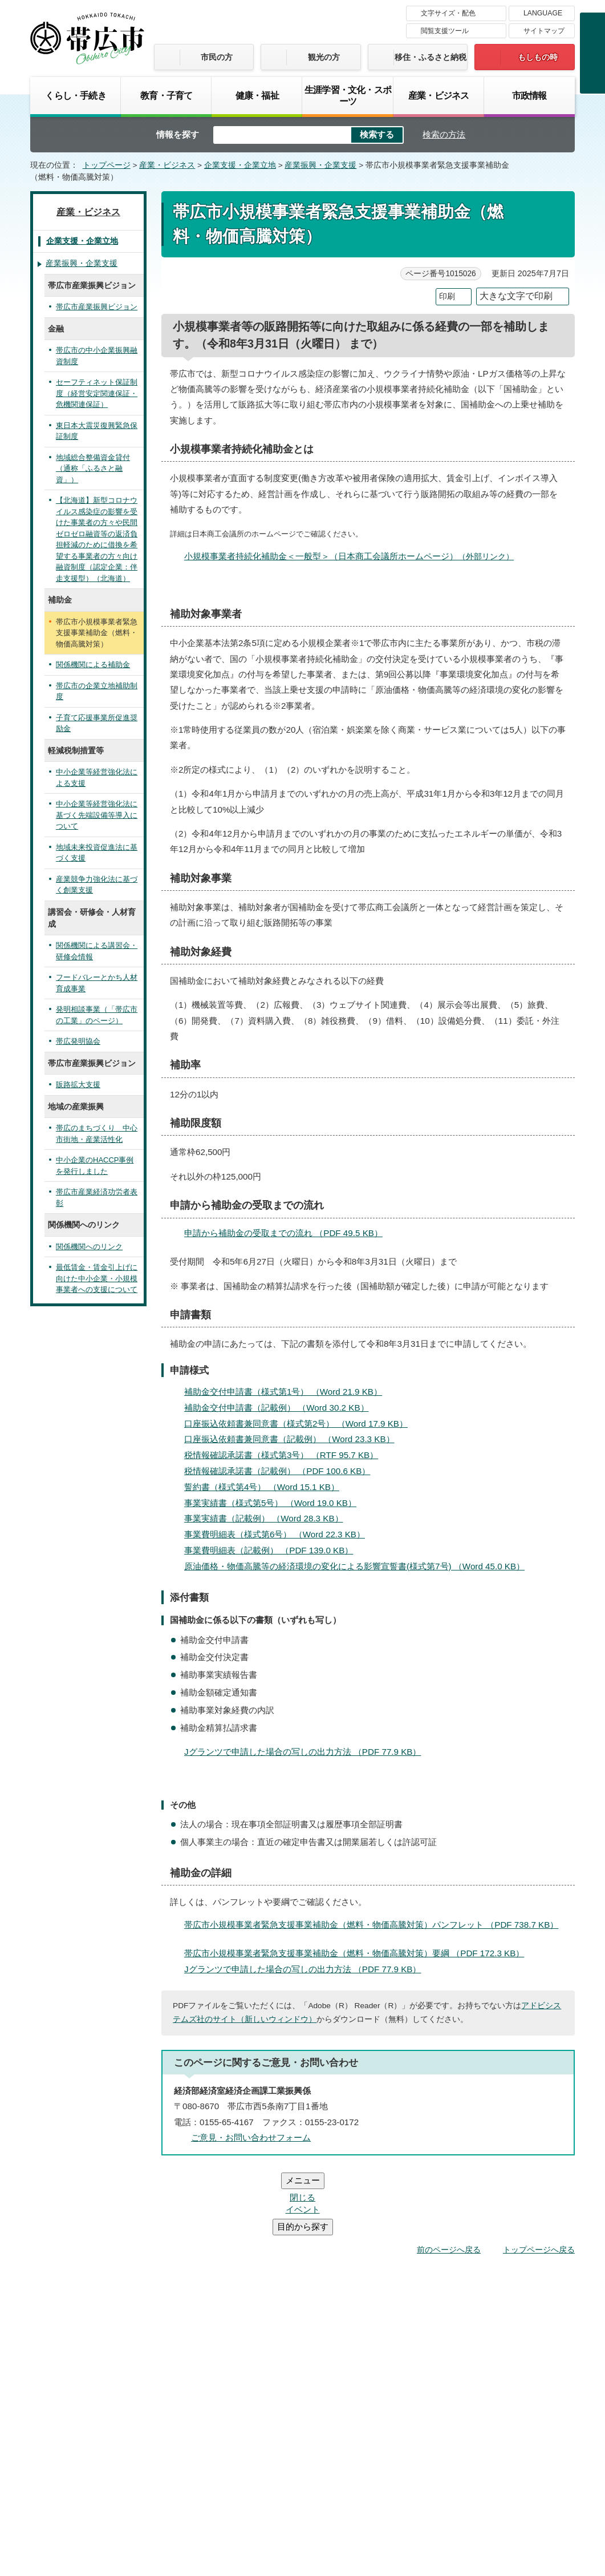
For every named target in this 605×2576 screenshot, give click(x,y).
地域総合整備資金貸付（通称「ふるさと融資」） (93, 468)
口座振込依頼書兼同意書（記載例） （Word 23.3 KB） (294, 1439)
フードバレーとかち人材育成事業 (96, 983)
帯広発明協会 (78, 1041)
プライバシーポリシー (408, 2406)
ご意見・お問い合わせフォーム (251, 2137)
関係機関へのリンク (89, 1246)
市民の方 (217, 57)
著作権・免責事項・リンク (288, 2406)
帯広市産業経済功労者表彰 (96, 1198)
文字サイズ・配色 (448, 13)
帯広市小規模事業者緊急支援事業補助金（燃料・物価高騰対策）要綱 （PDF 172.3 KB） (359, 1953)
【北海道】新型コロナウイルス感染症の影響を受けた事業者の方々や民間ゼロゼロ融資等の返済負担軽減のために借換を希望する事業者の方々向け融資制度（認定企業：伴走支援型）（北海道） (96, 539)
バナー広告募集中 (302, 2258)
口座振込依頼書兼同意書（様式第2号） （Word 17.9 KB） (300, 1423)
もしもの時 (538, 57)
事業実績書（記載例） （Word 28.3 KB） (268, 1518)
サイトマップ (544, 31)
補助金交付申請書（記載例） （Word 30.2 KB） (281, 1407)
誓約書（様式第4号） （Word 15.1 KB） (266, 1487)
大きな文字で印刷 (516, 296)
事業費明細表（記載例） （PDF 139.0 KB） (273, 1550)
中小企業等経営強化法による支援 (96, 778)
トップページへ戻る (539, 2181)
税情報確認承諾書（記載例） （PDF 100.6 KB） (282, 1471)
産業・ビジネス (438, 95)
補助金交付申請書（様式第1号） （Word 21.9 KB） (288, 1391)
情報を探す (177, 134)
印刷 (447, 296)
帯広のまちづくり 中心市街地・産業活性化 (96, 1134)
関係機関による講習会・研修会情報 (96, 951)
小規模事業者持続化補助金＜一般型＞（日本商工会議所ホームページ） (353, 556)
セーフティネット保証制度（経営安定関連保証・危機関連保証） (96, 393)
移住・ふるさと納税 (430, 57)
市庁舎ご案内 (137, 2489)
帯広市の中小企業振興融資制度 (96, 356)
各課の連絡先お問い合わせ (489, 2478)
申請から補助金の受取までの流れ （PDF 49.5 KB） (288, 1233)
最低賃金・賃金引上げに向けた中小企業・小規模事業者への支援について (96, 1278)
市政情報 (529, 95)
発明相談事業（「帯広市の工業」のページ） (96, 1015)
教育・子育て (166, 95)
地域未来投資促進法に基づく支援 (96, 853)
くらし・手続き (75, 95)
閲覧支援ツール (445, 31)
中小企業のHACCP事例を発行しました (94, 1166)
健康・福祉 (257, 95)
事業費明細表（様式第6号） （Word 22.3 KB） (279, 1534)
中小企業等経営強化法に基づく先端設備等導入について (96, 815)
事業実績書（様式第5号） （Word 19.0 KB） (275, 1503)
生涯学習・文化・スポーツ (347, 95)
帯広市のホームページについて (151, 2406)
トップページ (107, 165)
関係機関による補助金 (93, 664)
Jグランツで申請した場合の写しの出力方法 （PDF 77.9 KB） (307, 1752)
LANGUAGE (542, 13)
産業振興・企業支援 (320, 165)
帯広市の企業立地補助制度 (96, 691)
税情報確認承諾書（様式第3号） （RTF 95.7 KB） (286, 1455)
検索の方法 (444, 134)
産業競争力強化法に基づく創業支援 (96, 885)
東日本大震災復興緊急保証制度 (96, 431)
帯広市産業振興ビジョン (96, 306)
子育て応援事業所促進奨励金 (96, 723)
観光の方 (324, 57)
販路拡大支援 (78, 1084)
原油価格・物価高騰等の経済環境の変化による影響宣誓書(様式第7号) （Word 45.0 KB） (359, 1566)
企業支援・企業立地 (240, 165)
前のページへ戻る (449, 2181)
